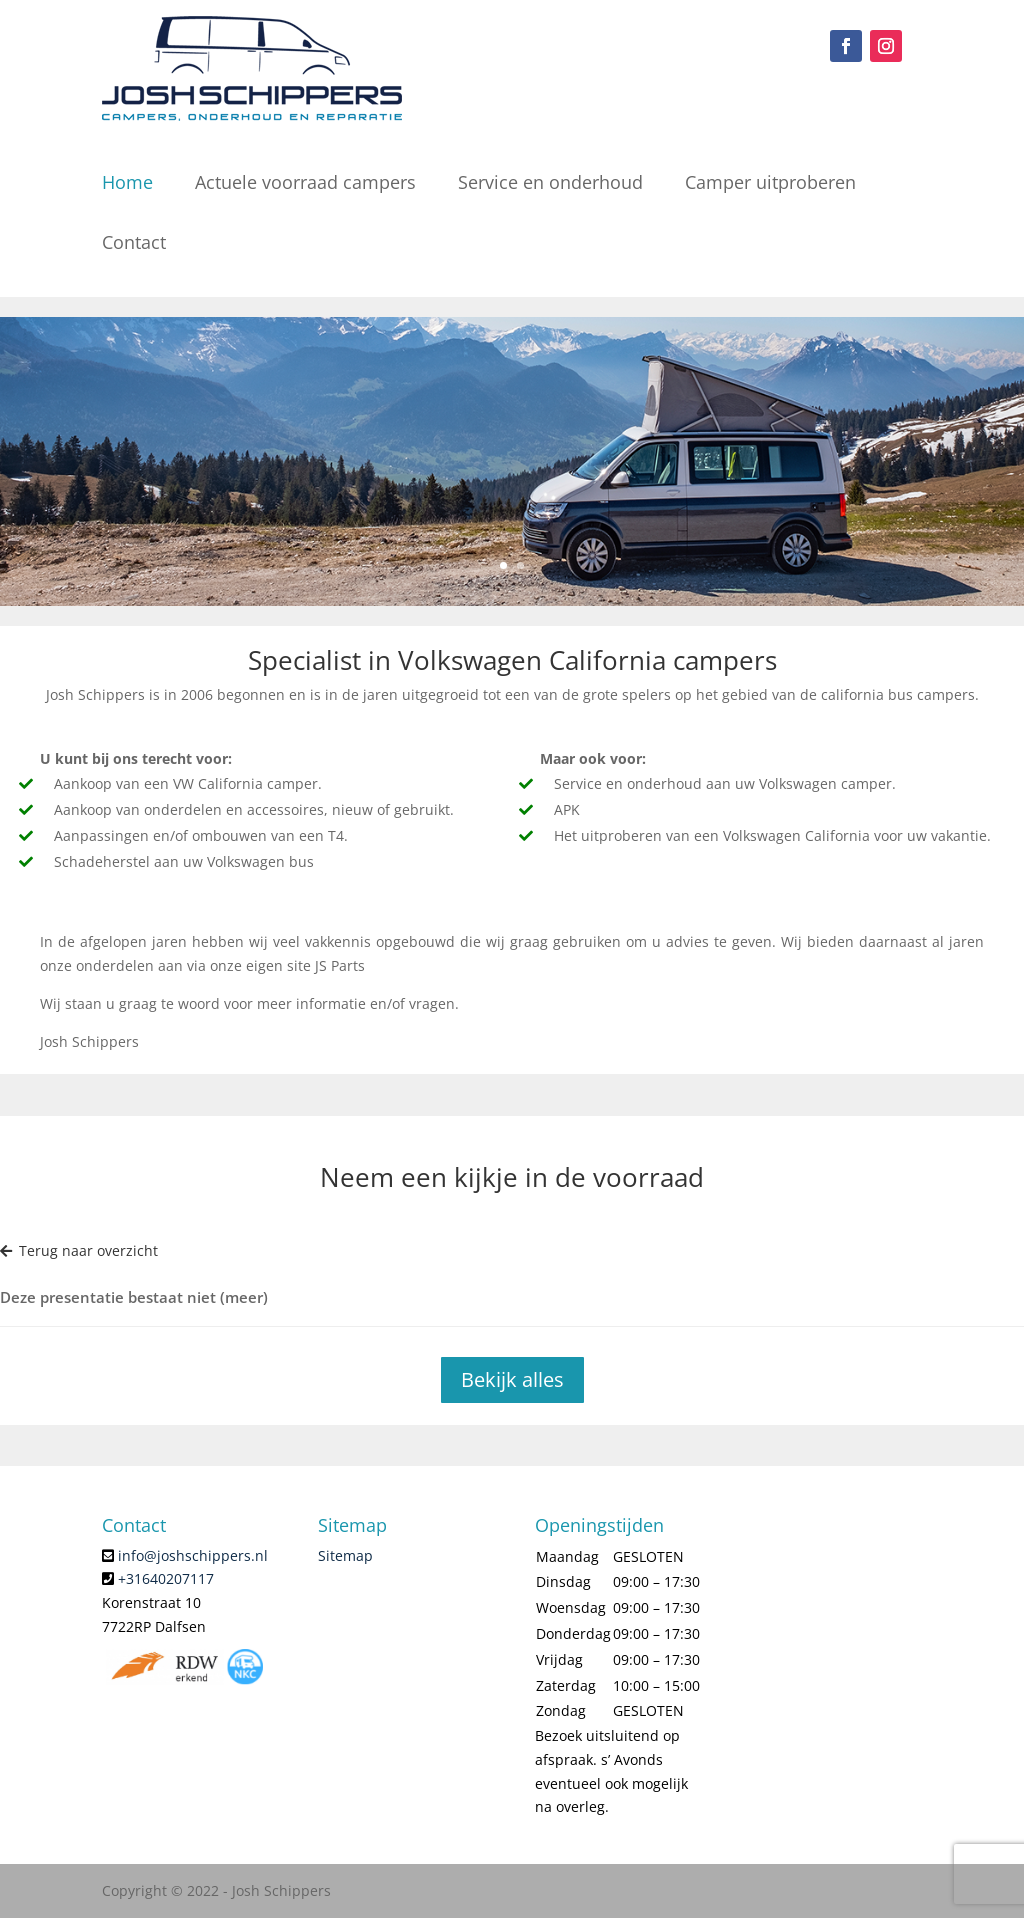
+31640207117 (166, 1578)
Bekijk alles (512, 1379)
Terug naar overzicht (79, 1250)
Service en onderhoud (550, 182)
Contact (134, 242)
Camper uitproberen (770, 182)
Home (127, 182)
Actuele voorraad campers (305, 182)
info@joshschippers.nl (193, 1555)
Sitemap (345, 1555)
